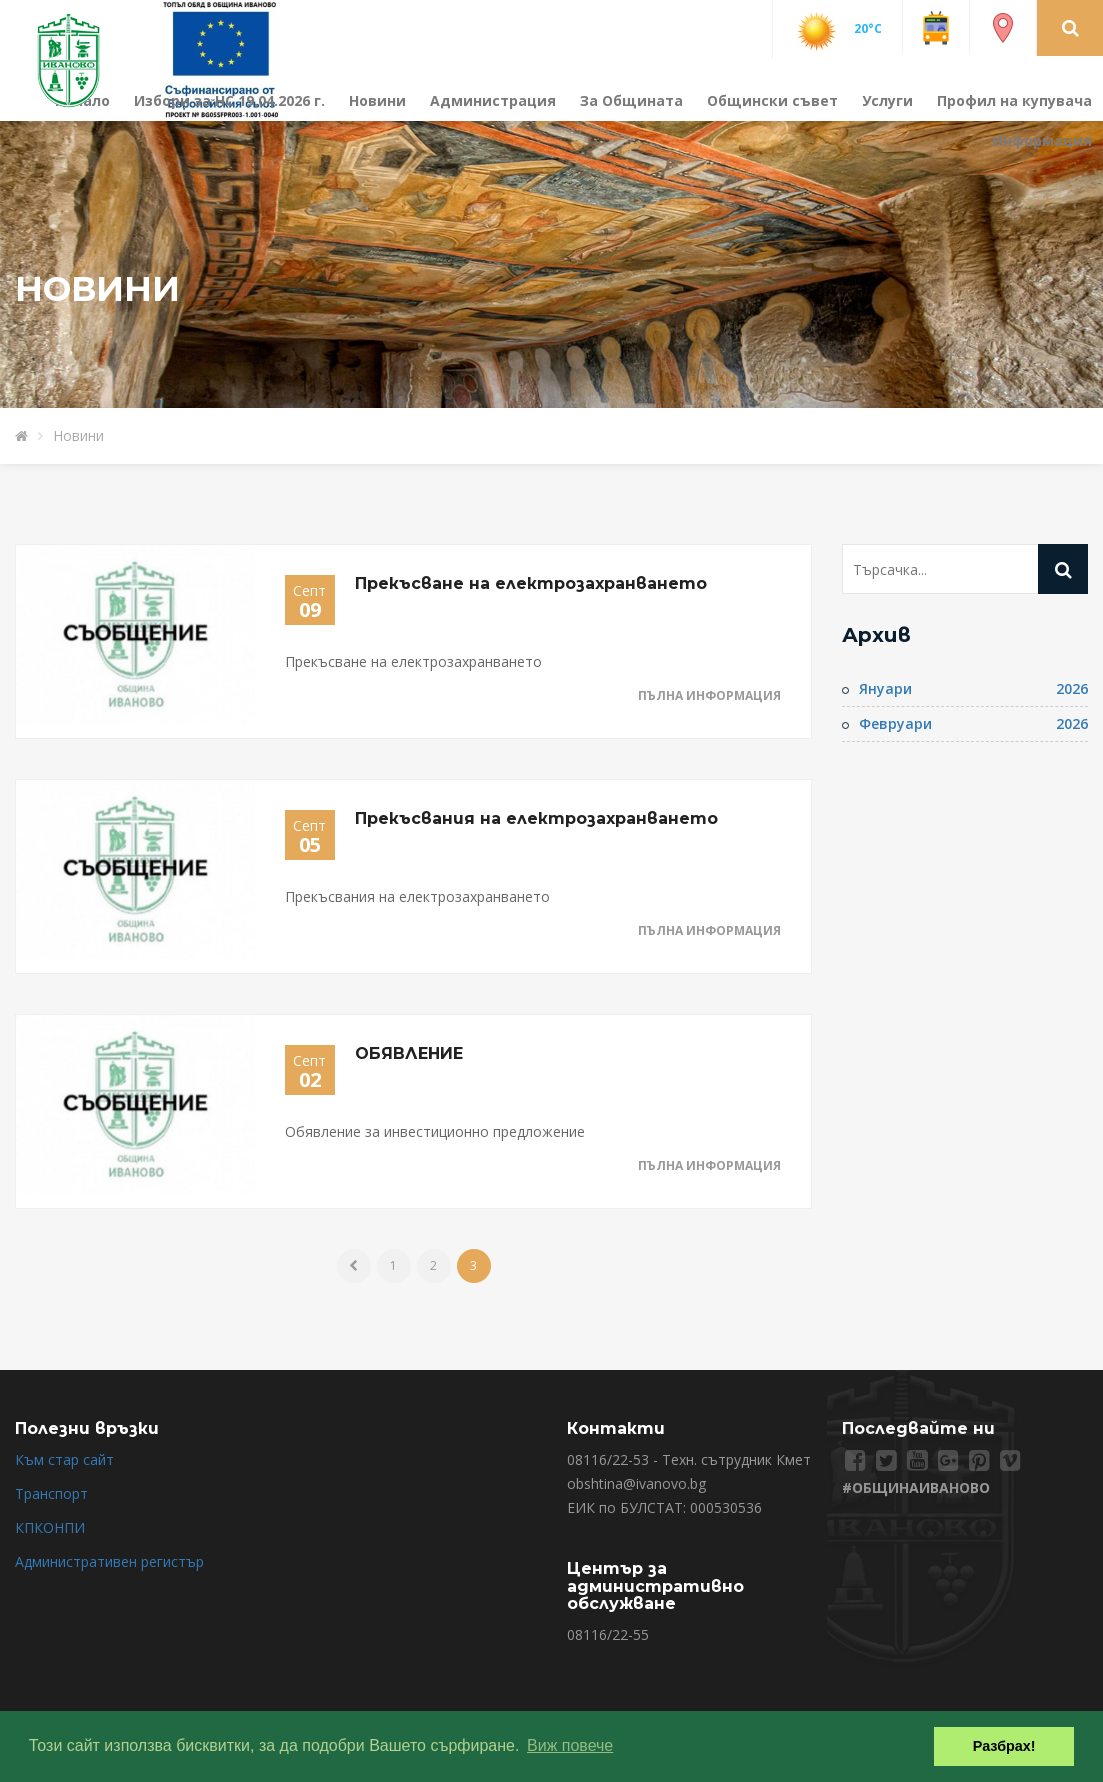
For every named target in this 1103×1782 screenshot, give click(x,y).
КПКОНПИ (50, 1527)
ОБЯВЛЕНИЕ (409, 1053)
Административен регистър (109, 1561)
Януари (885, 688)
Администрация (493, 100)
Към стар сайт (64, 1459)
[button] (1070, 27)
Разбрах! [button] (1004, 1746)
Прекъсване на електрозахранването (531, 583)
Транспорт (51, 1493)
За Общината (631, 100)
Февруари (895, 723)
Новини (377, 100)
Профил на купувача (1014, 100)
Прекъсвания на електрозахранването (536, 818)
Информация (1042, 140)
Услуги (887, 100)
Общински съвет (772, 100)
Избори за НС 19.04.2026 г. (229, 100)
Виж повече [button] (570, 1745)
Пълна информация (709, 695)
